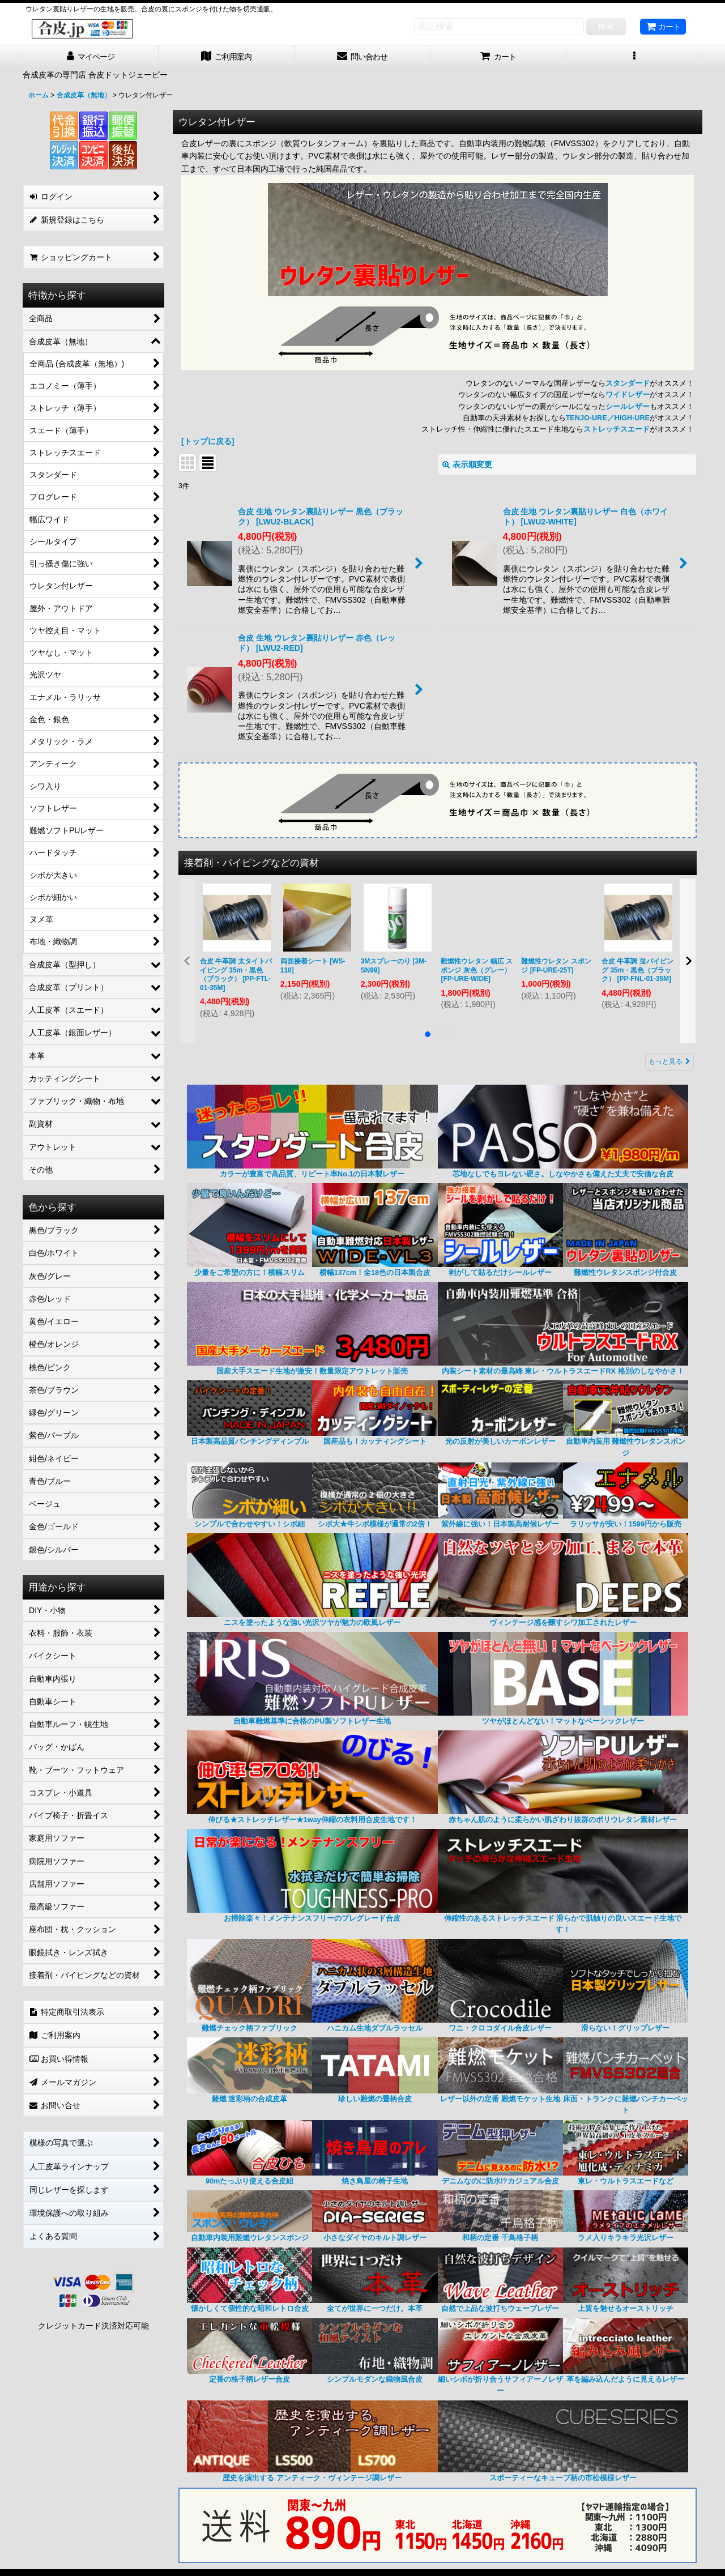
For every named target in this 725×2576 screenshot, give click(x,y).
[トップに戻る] (207, 441)
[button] (634, 57)
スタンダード (627, 383)
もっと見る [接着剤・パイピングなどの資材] (669, 1061)
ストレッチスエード (616, 429)
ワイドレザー (627, 395)
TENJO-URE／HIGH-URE (608, 418)
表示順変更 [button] (467, 464)
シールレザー (627, 407)
